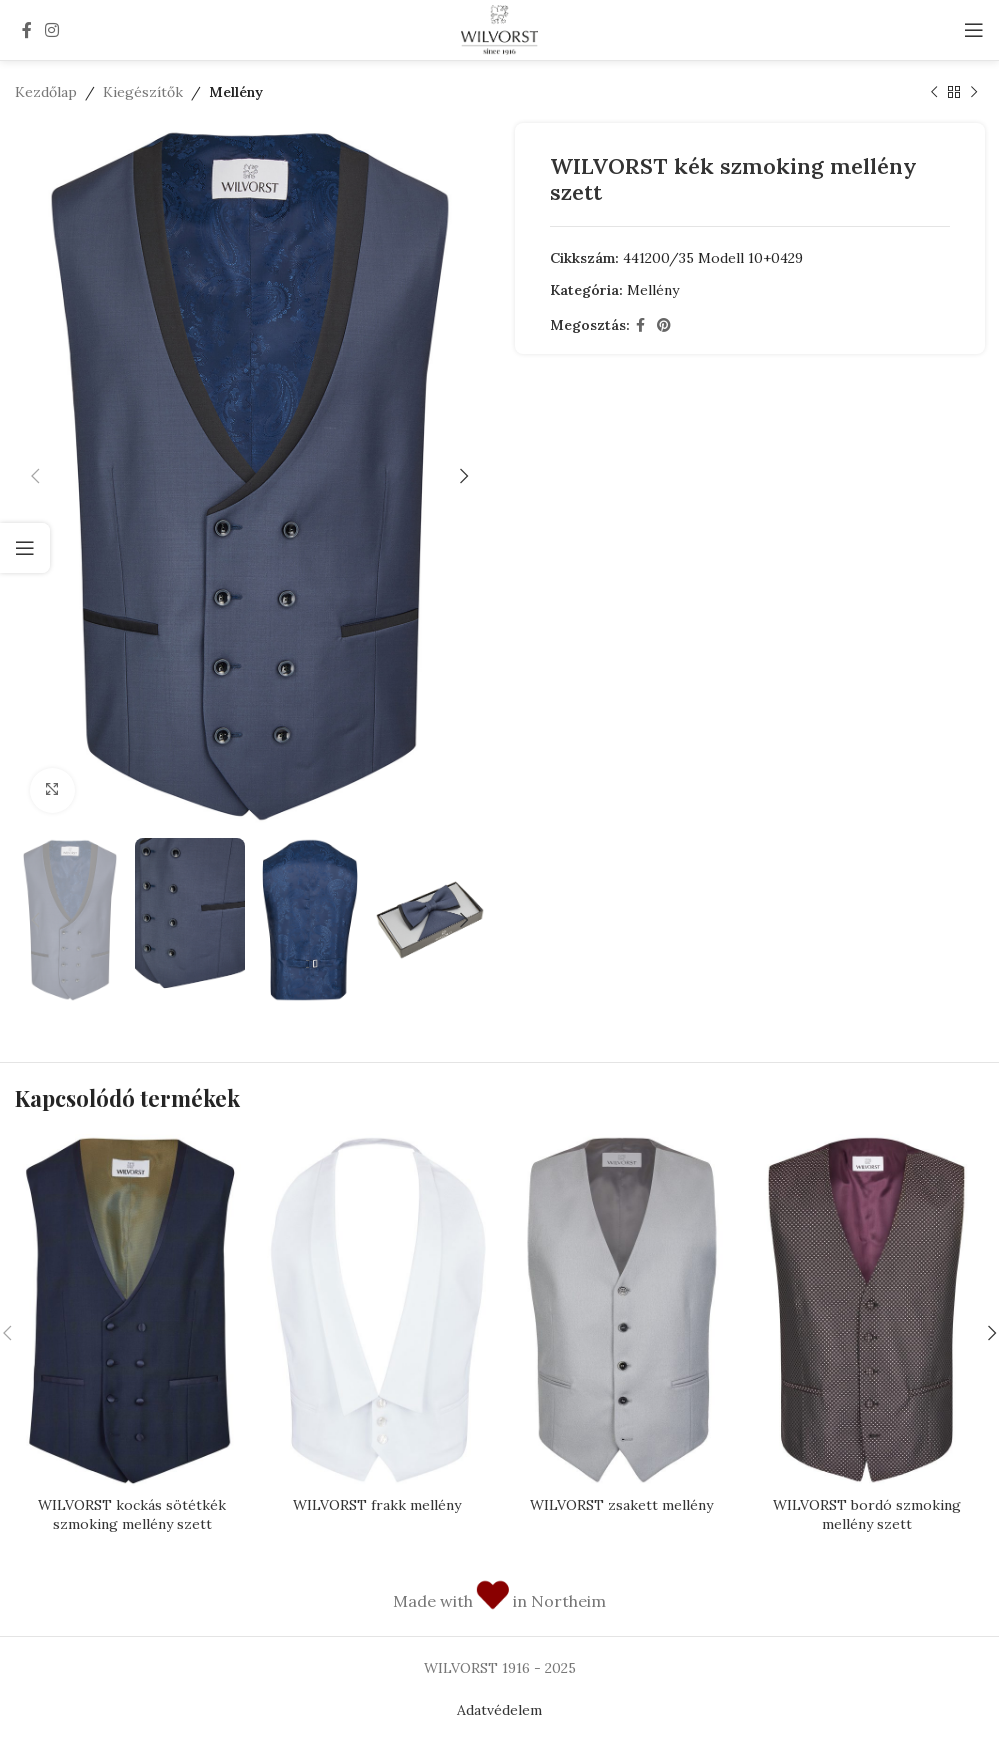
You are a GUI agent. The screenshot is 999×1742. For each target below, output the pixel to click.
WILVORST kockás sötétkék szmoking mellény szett (132, 1515)
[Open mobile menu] (974, 30)
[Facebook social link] (26, 30)
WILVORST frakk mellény (377, 1505)
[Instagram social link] (51, 30)
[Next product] (974, 92)
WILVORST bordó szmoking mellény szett (867, 1515)
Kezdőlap (46, 92)
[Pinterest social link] (664, 325)
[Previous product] (934, 92)
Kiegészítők (143, 92)
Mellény (236, 92)
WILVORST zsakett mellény (621, 1505)
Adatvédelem (499, 1710)
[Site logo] (499, 29)
